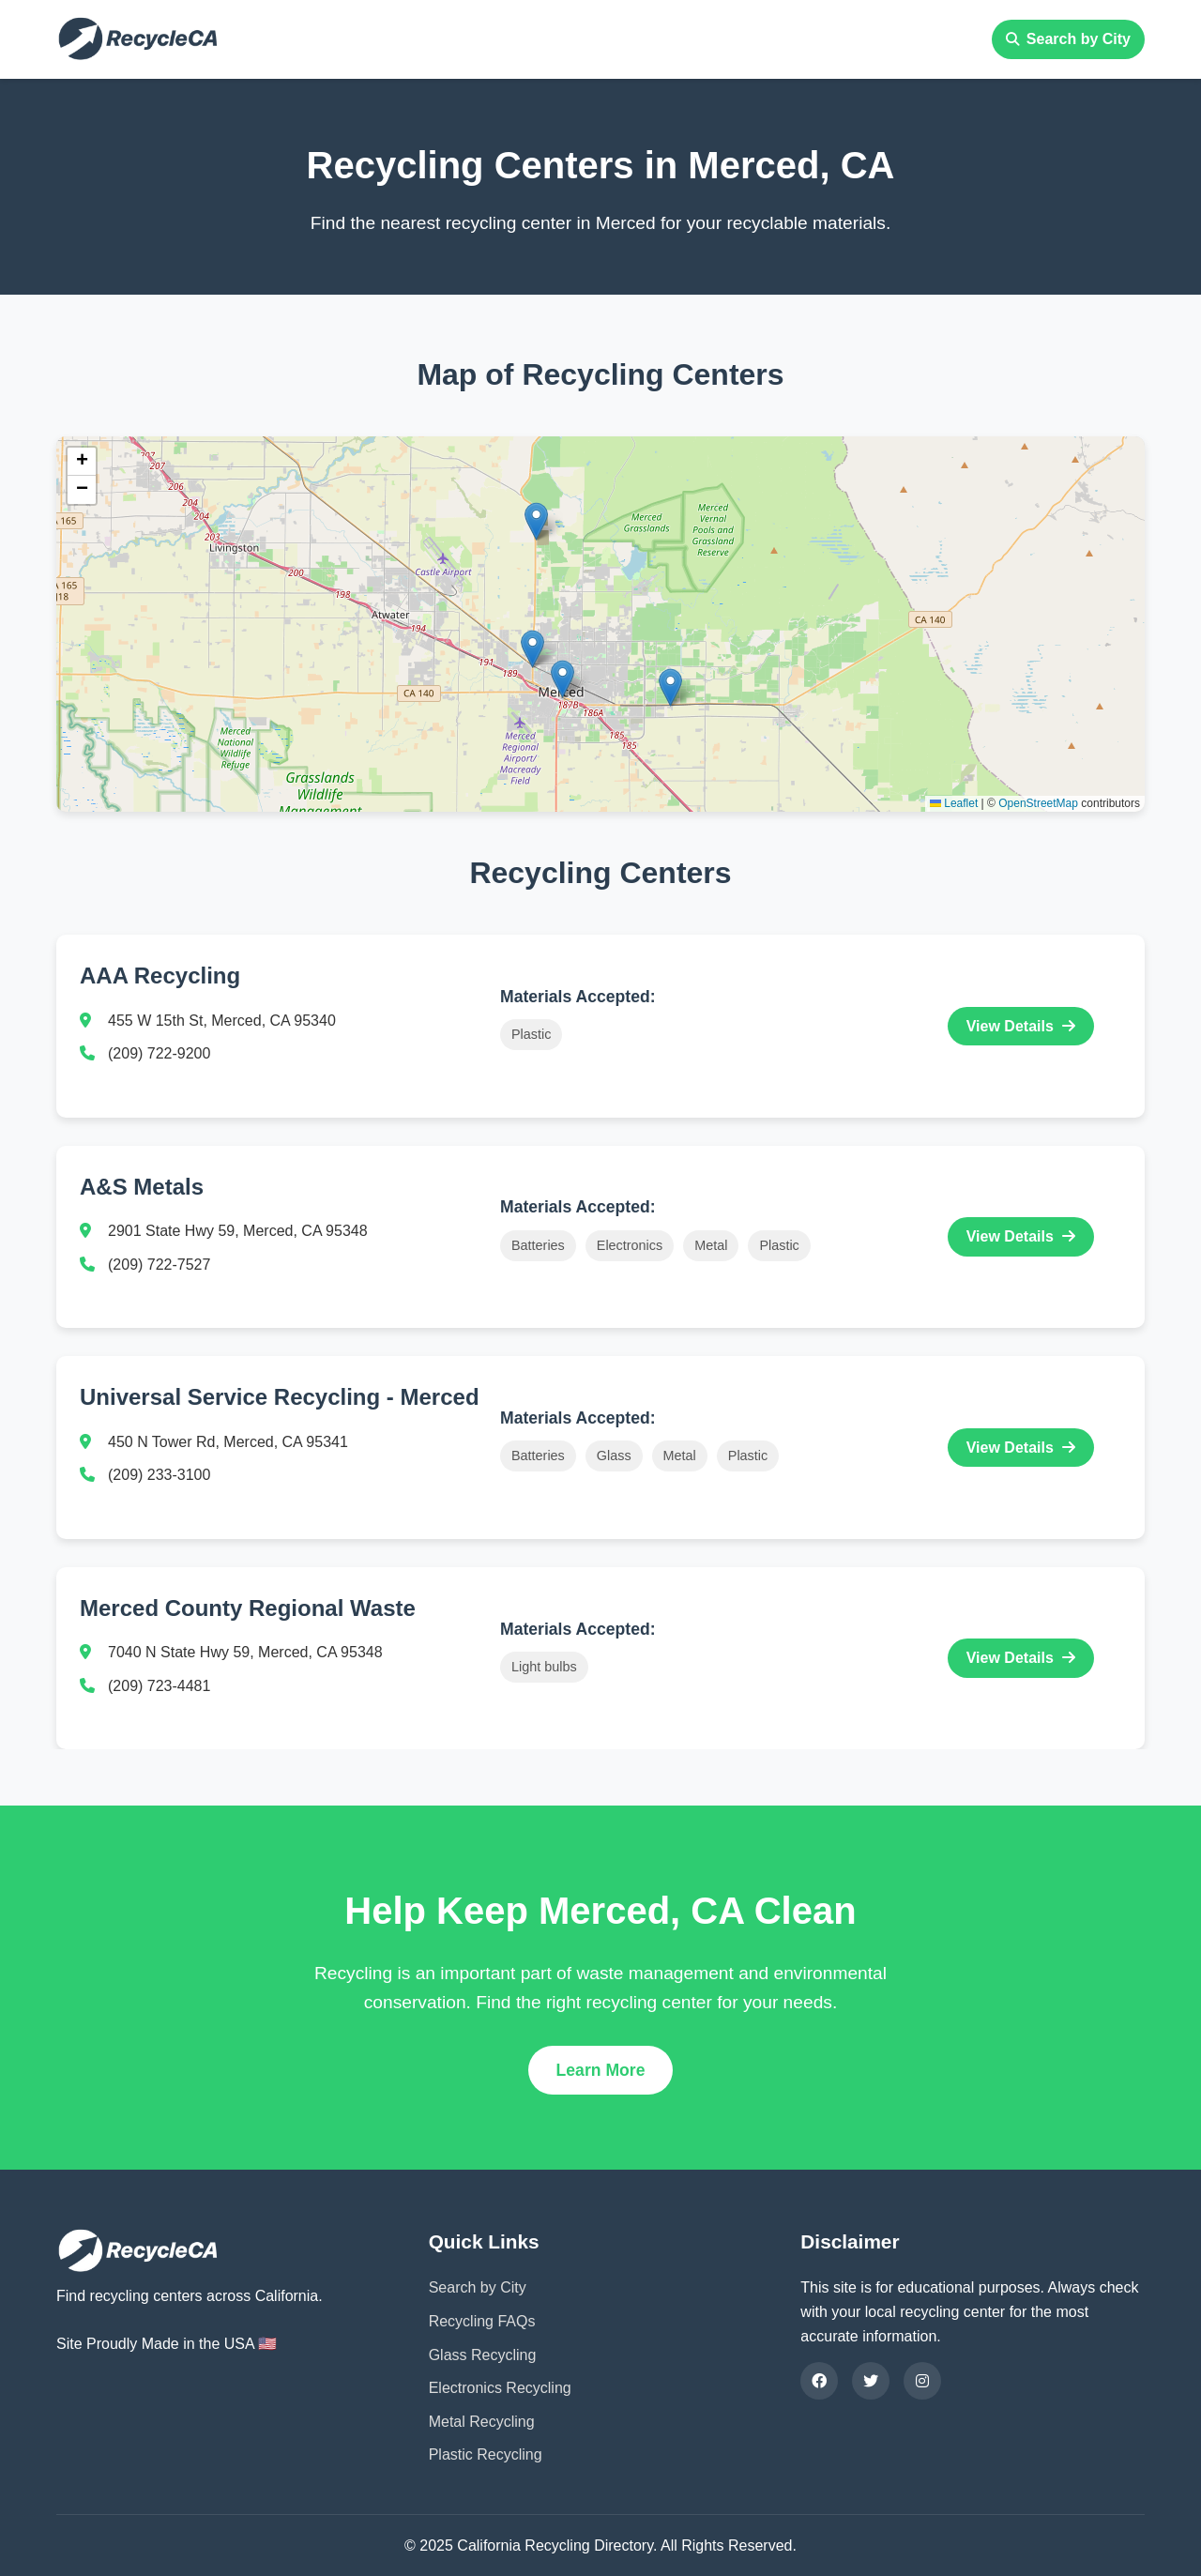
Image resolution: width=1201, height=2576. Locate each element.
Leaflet (954, 803)
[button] (562, 679)
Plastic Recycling (485, 2454)
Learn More (601, 2070)
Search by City (1068, 39)
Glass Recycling (483, 2355)
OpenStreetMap (1038, 803)
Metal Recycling (482, 2422)
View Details (1021, 1026)
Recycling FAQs (482, 2321)
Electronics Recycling (500, 2388)
